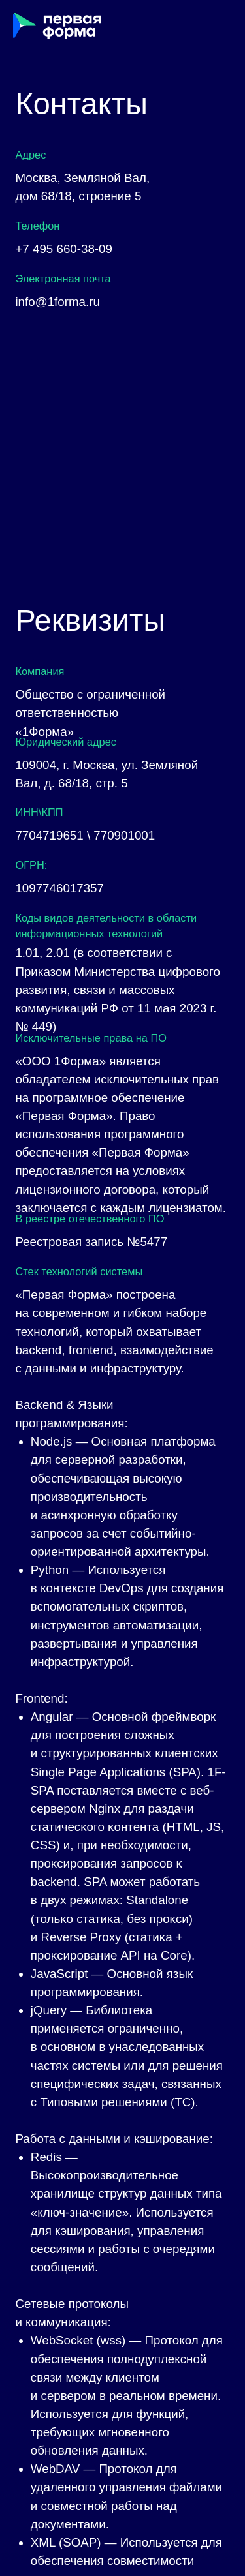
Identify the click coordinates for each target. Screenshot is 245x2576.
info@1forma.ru (57, 302)
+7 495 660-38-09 (63, 249)
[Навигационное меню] (223, 26)
